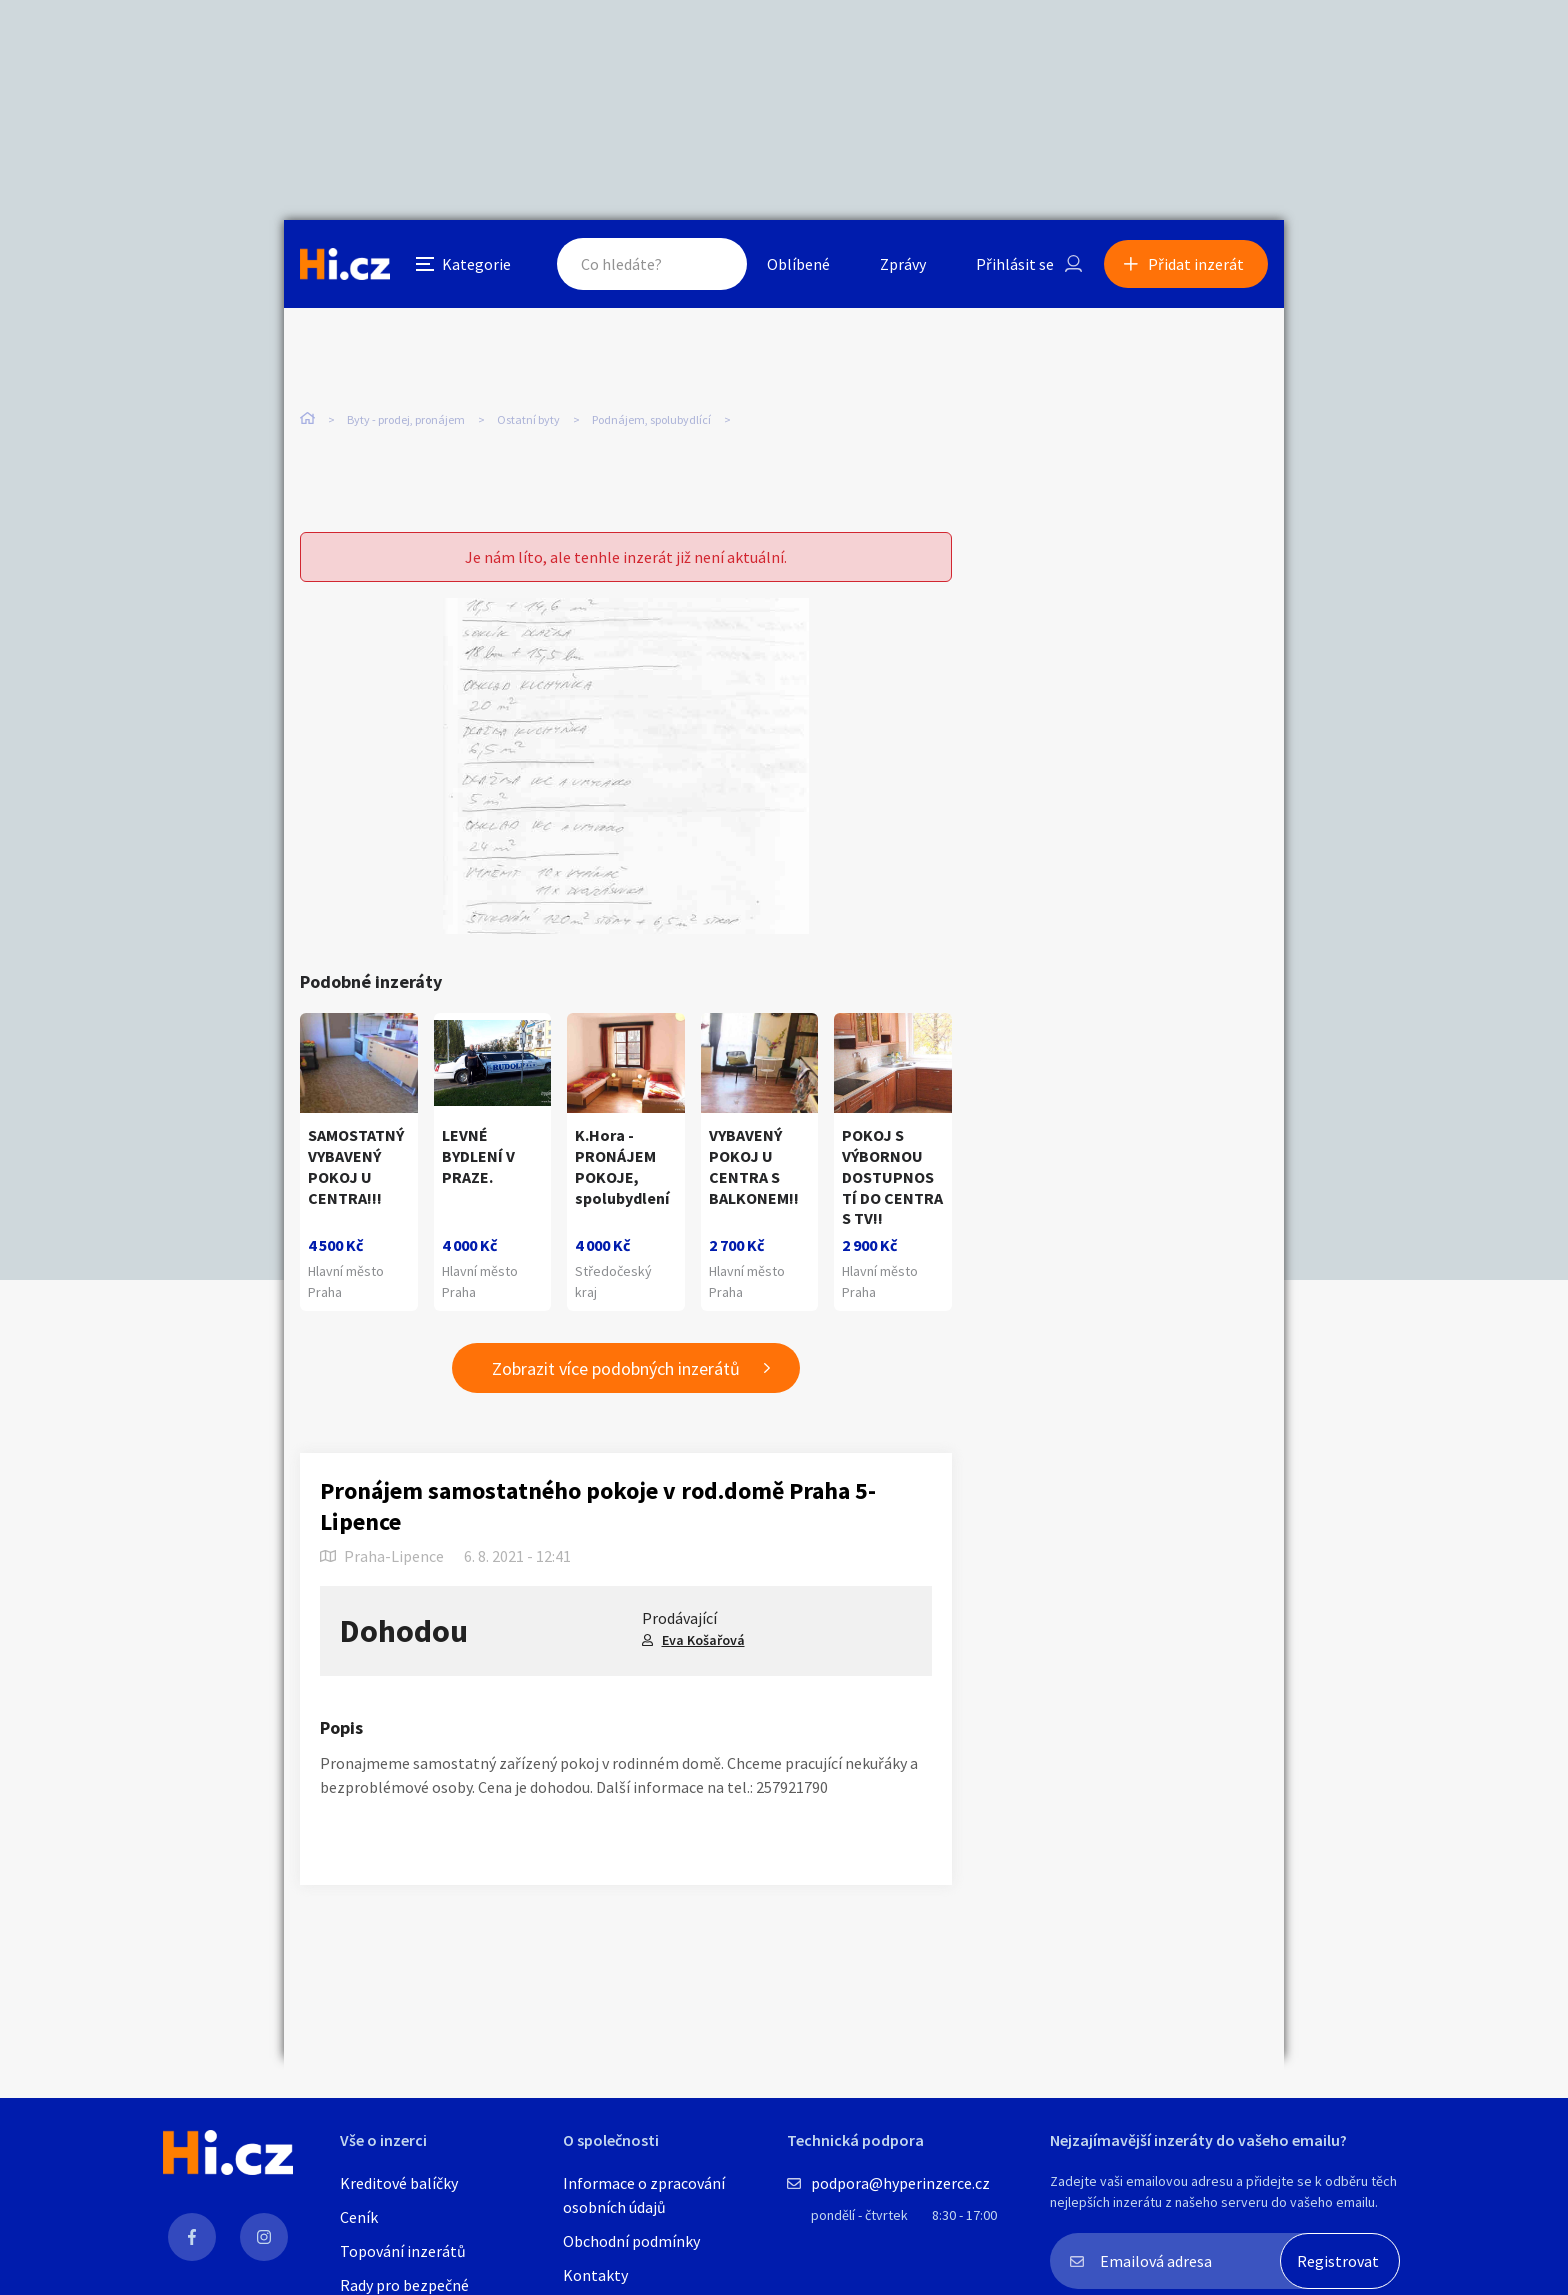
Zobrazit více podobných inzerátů (616, 1368)
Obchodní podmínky (631, 2241)
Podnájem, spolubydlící (651, 419)
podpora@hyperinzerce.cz (900, 2183)
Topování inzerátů (403, 2251)
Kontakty (595, 2275)
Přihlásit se (1015, 264)
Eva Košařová (703, 1640)
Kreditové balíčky (399, 2183)
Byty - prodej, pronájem (406, 419)
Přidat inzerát (1196, 264)
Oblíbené (798, 264)
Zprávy (903, 264)
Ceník (359, 2217)
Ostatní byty (528, 419)
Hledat (712, 264)
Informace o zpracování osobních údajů (644, 2195)
